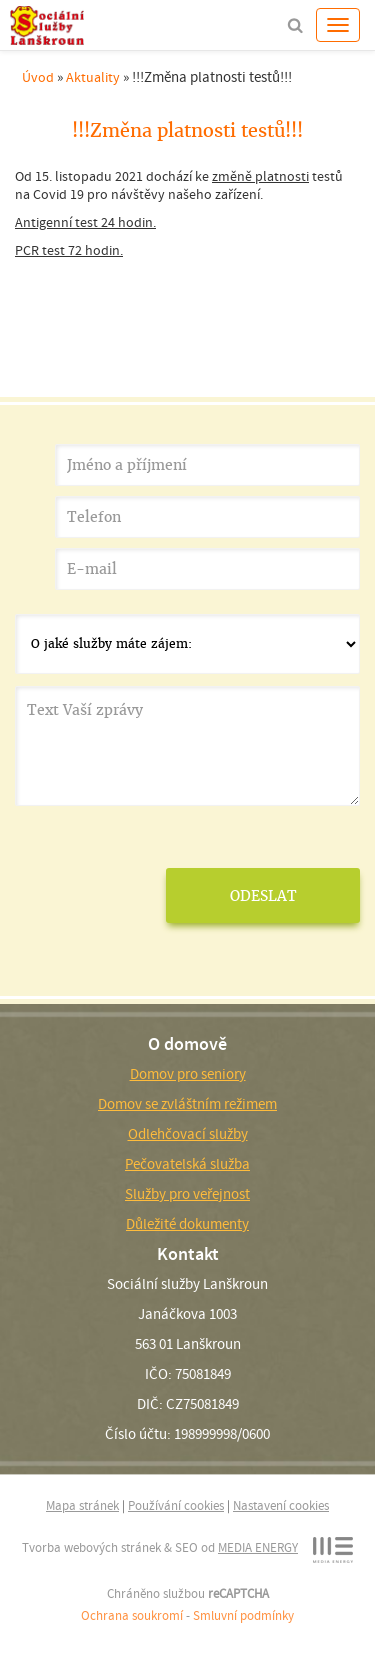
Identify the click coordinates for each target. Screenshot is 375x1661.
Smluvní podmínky (243, 1615)
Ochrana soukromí (132, 1615)
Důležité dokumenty (187, 1224)
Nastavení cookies (281, 1505)
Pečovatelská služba (187, 1164)
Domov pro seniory (188, 1074)
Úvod (38, 77)
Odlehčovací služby (188, 1134)
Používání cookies (176, 1505)
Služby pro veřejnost (187, 1194)
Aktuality (93, 77)
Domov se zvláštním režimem (187, 1104)
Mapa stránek (82, 1505)
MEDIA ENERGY (258, 1547)
